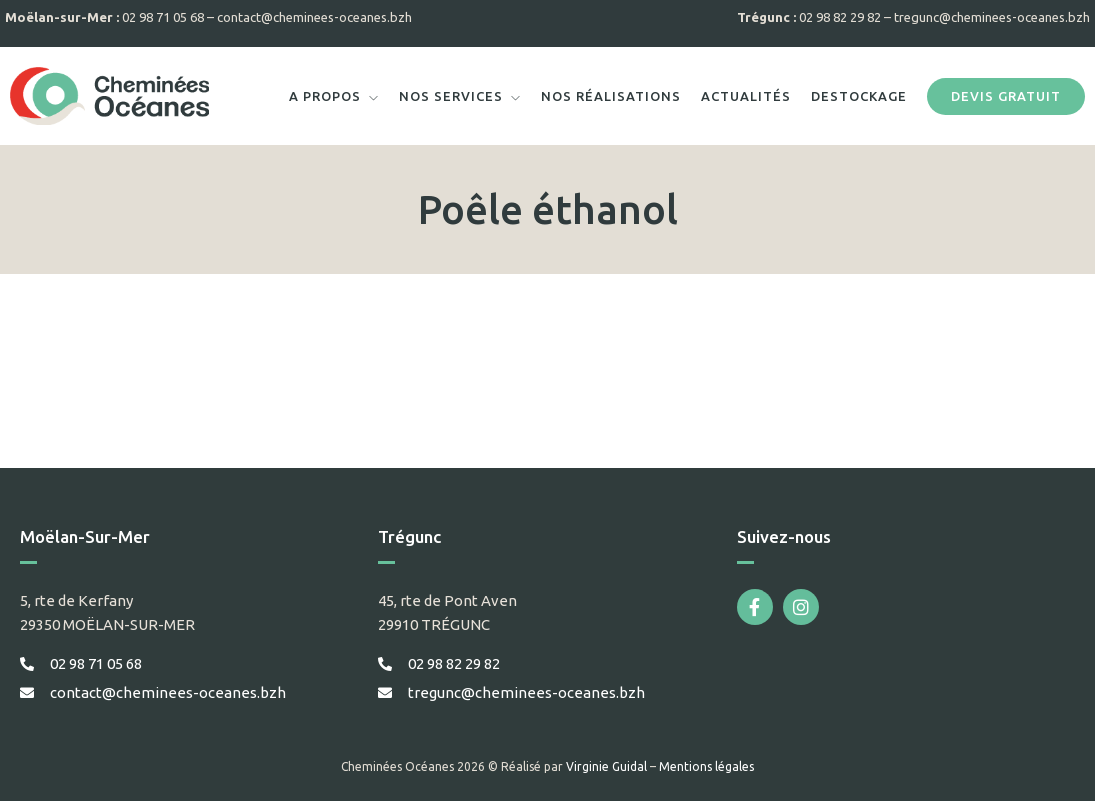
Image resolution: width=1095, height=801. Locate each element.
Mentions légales (706, 766)
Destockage (859, 96)
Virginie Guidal (606, 766)
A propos (325, 96)
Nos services (451, 96)
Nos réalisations (611, 96)
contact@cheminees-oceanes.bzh (314, 17)
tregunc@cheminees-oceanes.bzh (992, 17)
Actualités (746, 96)
